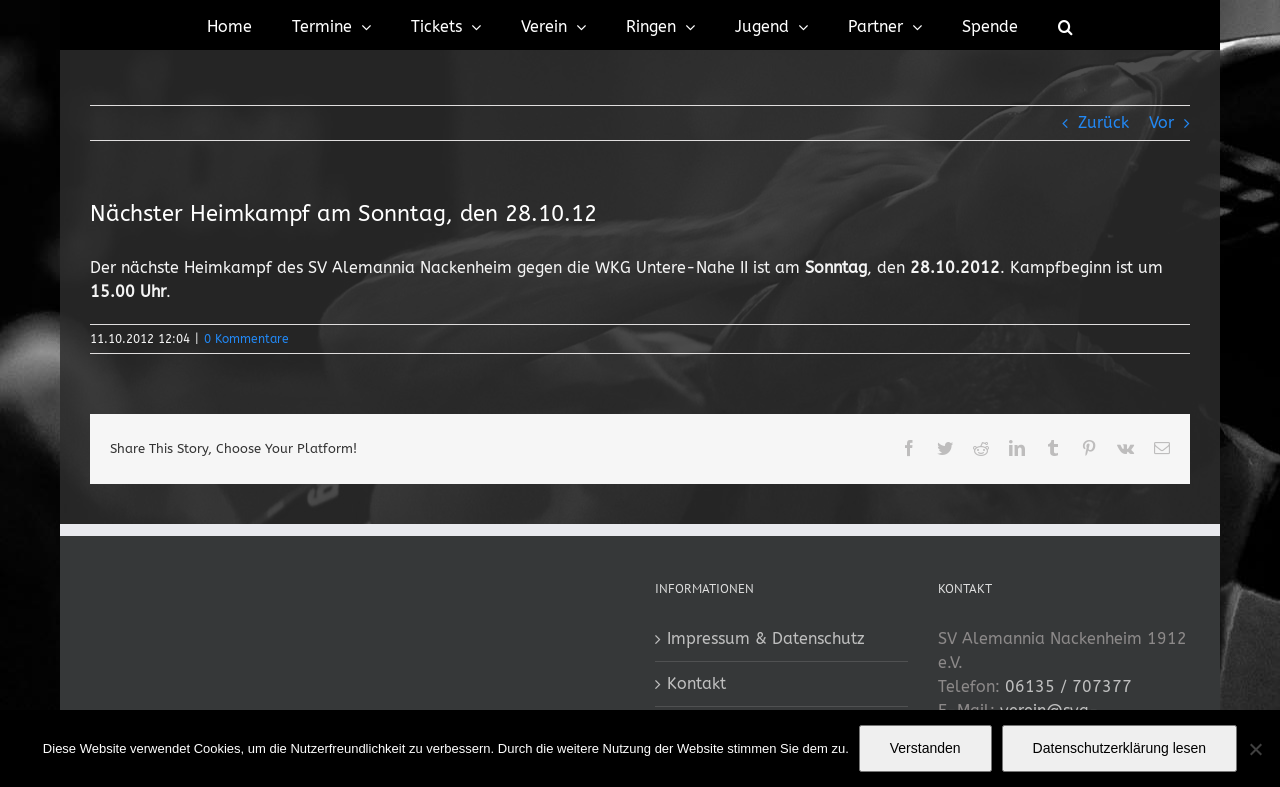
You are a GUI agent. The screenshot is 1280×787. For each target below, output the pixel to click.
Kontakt (696, 683)
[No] (1255, 749)
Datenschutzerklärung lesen (1120, 748)
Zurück (1103, 122)
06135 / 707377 (1068, 686)
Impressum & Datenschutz (766, 638)
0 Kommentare (246, 339)
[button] (1065, 25)
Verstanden (925, 748)
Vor (1161, 122)
